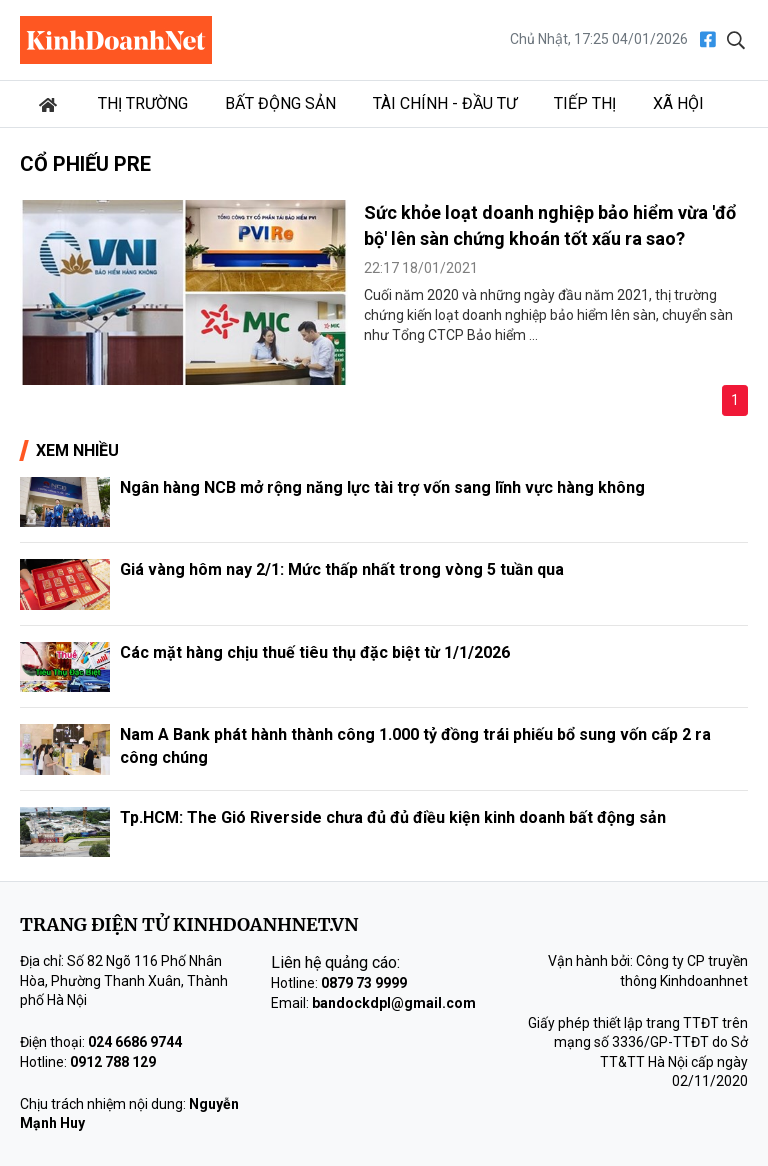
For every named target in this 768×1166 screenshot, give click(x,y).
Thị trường (143, 103)
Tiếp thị (585, 103)
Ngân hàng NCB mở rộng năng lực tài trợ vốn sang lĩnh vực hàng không (382, 487)
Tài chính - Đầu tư (445, 103)
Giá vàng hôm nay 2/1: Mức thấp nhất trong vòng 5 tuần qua (342, 569)
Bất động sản (280, 103)
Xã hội (678, 103)
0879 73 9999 (364, 983)
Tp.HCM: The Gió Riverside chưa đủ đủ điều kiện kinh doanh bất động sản (393, 817)
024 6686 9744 (135, 1042)
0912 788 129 (113, 1062)
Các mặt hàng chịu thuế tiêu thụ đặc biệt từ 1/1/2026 (315, 652)
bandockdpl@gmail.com (394, 1003)
